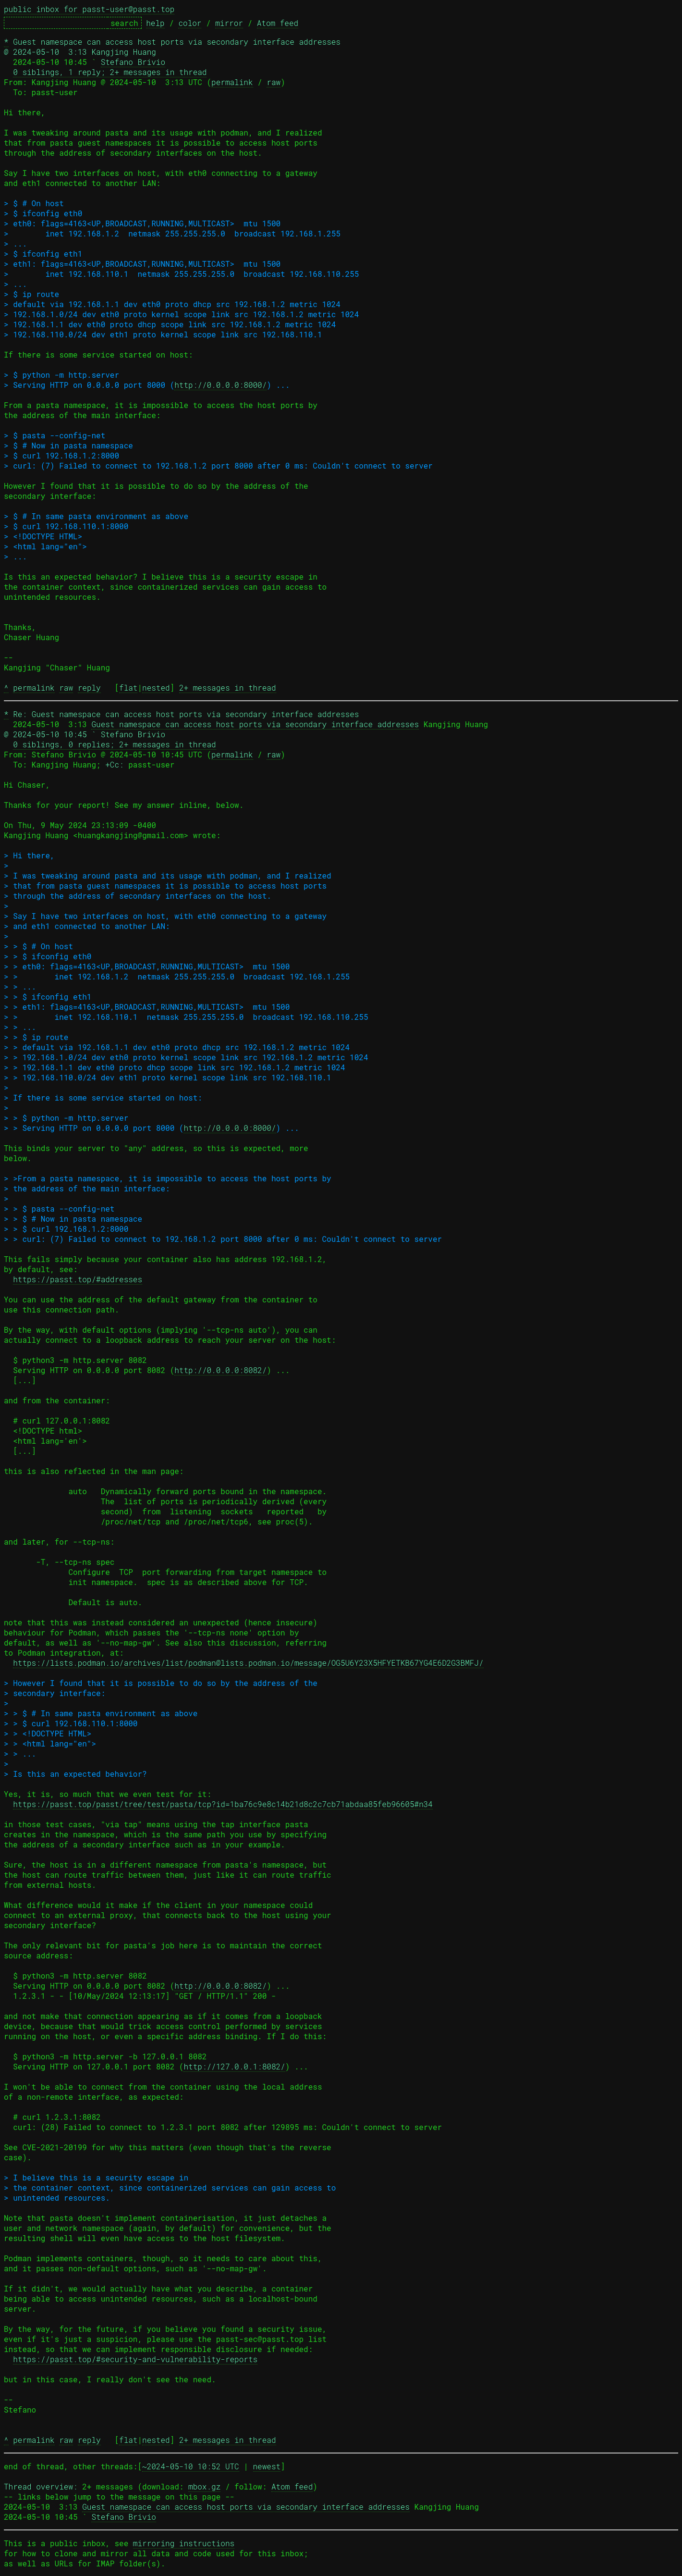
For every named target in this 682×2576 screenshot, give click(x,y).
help (155, 23)
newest (267, 2466)
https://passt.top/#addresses (77, 1279)
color (189, 23)
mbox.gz (204, 2486)
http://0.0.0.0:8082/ (220, 1370)
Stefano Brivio (133, 62)
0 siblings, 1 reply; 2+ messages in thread (110, 72)
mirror (229, 23)
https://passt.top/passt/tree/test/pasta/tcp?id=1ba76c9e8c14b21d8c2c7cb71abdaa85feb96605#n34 (223, 1804)
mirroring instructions (183, 2543)
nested (156, 687)
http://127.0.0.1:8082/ (234, 2066)
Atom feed (277, 23)
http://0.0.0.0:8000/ (220, 385)
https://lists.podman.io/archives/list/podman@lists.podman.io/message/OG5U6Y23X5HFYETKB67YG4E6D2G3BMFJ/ (248, 1663)
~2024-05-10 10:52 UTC (190, 2466)
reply (89, 687)
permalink (232, 82)
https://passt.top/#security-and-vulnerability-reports (135, 2359)
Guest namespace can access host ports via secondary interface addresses (255, 724)
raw (273, 82)
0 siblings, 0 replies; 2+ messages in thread (114, 744)
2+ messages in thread (227, 687)
